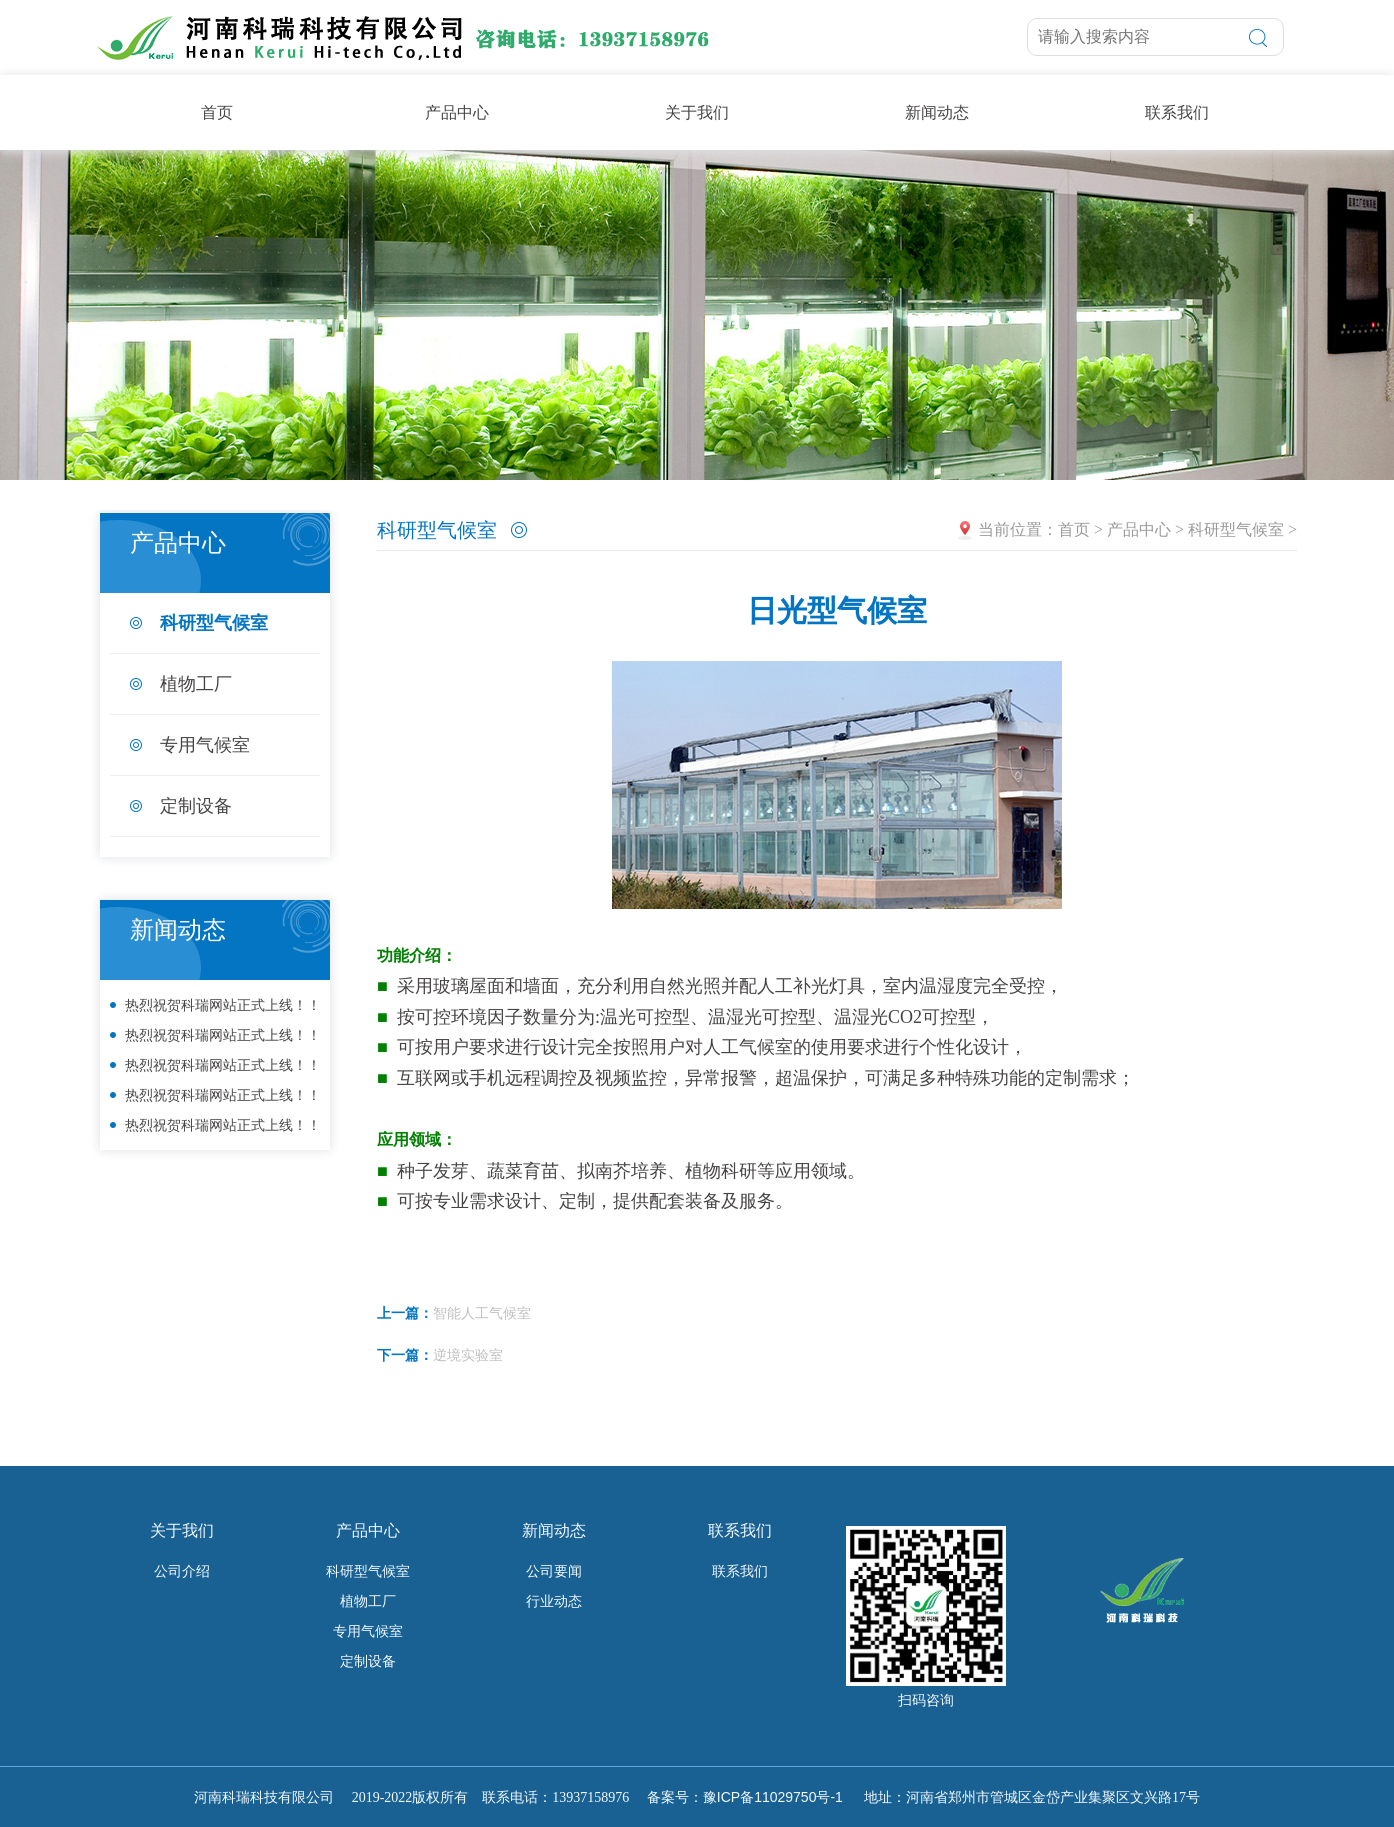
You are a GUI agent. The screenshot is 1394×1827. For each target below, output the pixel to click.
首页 (217, 112)
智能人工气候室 (482, 1313)
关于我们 (697, 112)
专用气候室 (205, 745)
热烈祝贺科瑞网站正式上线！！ (223, 1005)
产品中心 (457, 112)
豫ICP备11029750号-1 (773, 1797)
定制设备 (196, 806)
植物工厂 (196, 684)
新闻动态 (937, 112)
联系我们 (1177, 112)
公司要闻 (554, 1571)
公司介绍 (182, 1571)
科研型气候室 (214, 623)
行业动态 (554, 1601)
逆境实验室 (468, 1355)
